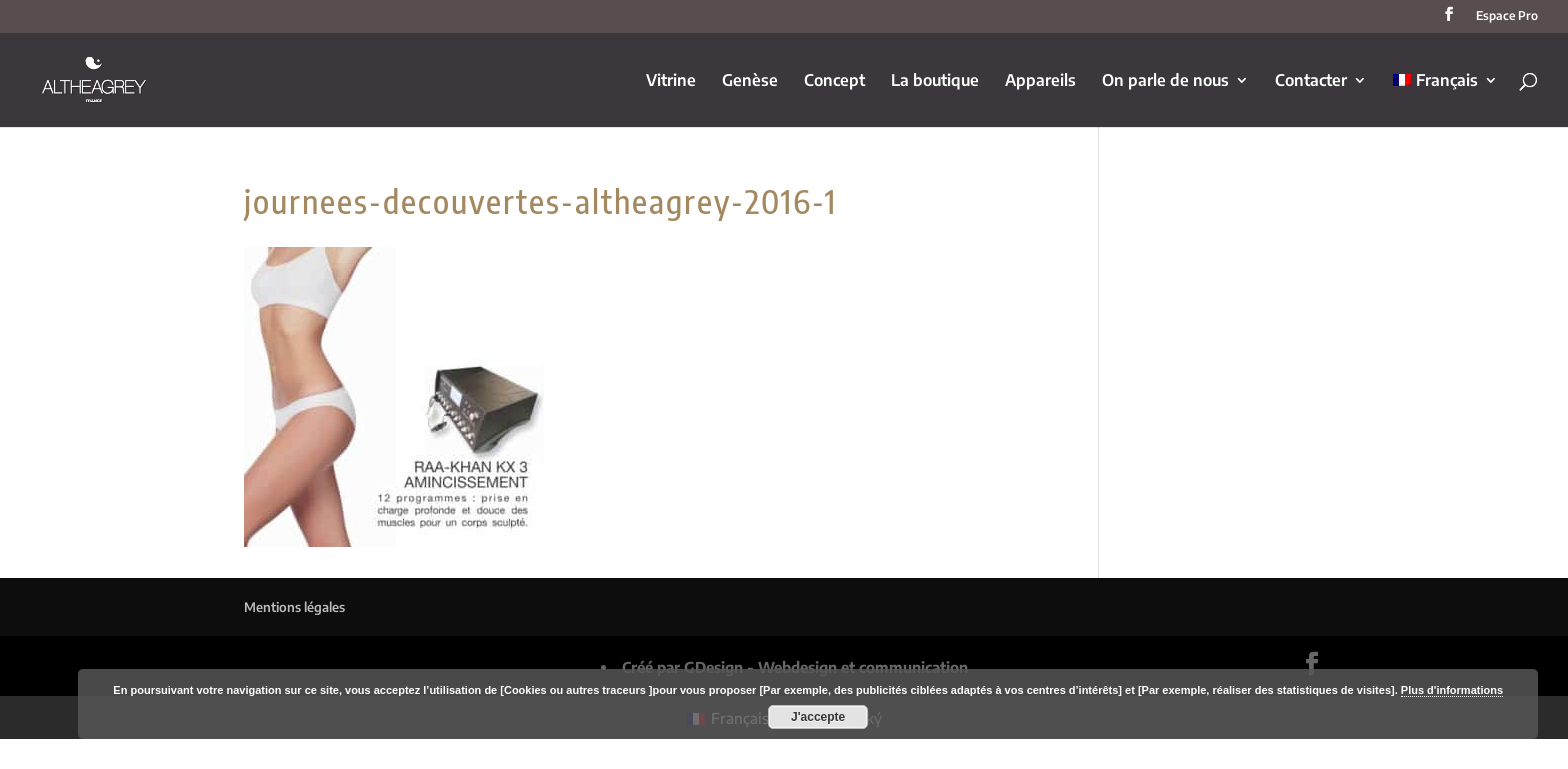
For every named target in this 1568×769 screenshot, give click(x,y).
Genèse (750, 81)
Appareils (1040, 81)
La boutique (935, 81)
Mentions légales (294, 607)
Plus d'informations (1452, 690)
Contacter (1311, 81)
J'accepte (818, 717)
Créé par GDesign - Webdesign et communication (795, 667)
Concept (834, 81)
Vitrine (671, 81)
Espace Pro (1507, 16)
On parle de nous (1165, 81)
